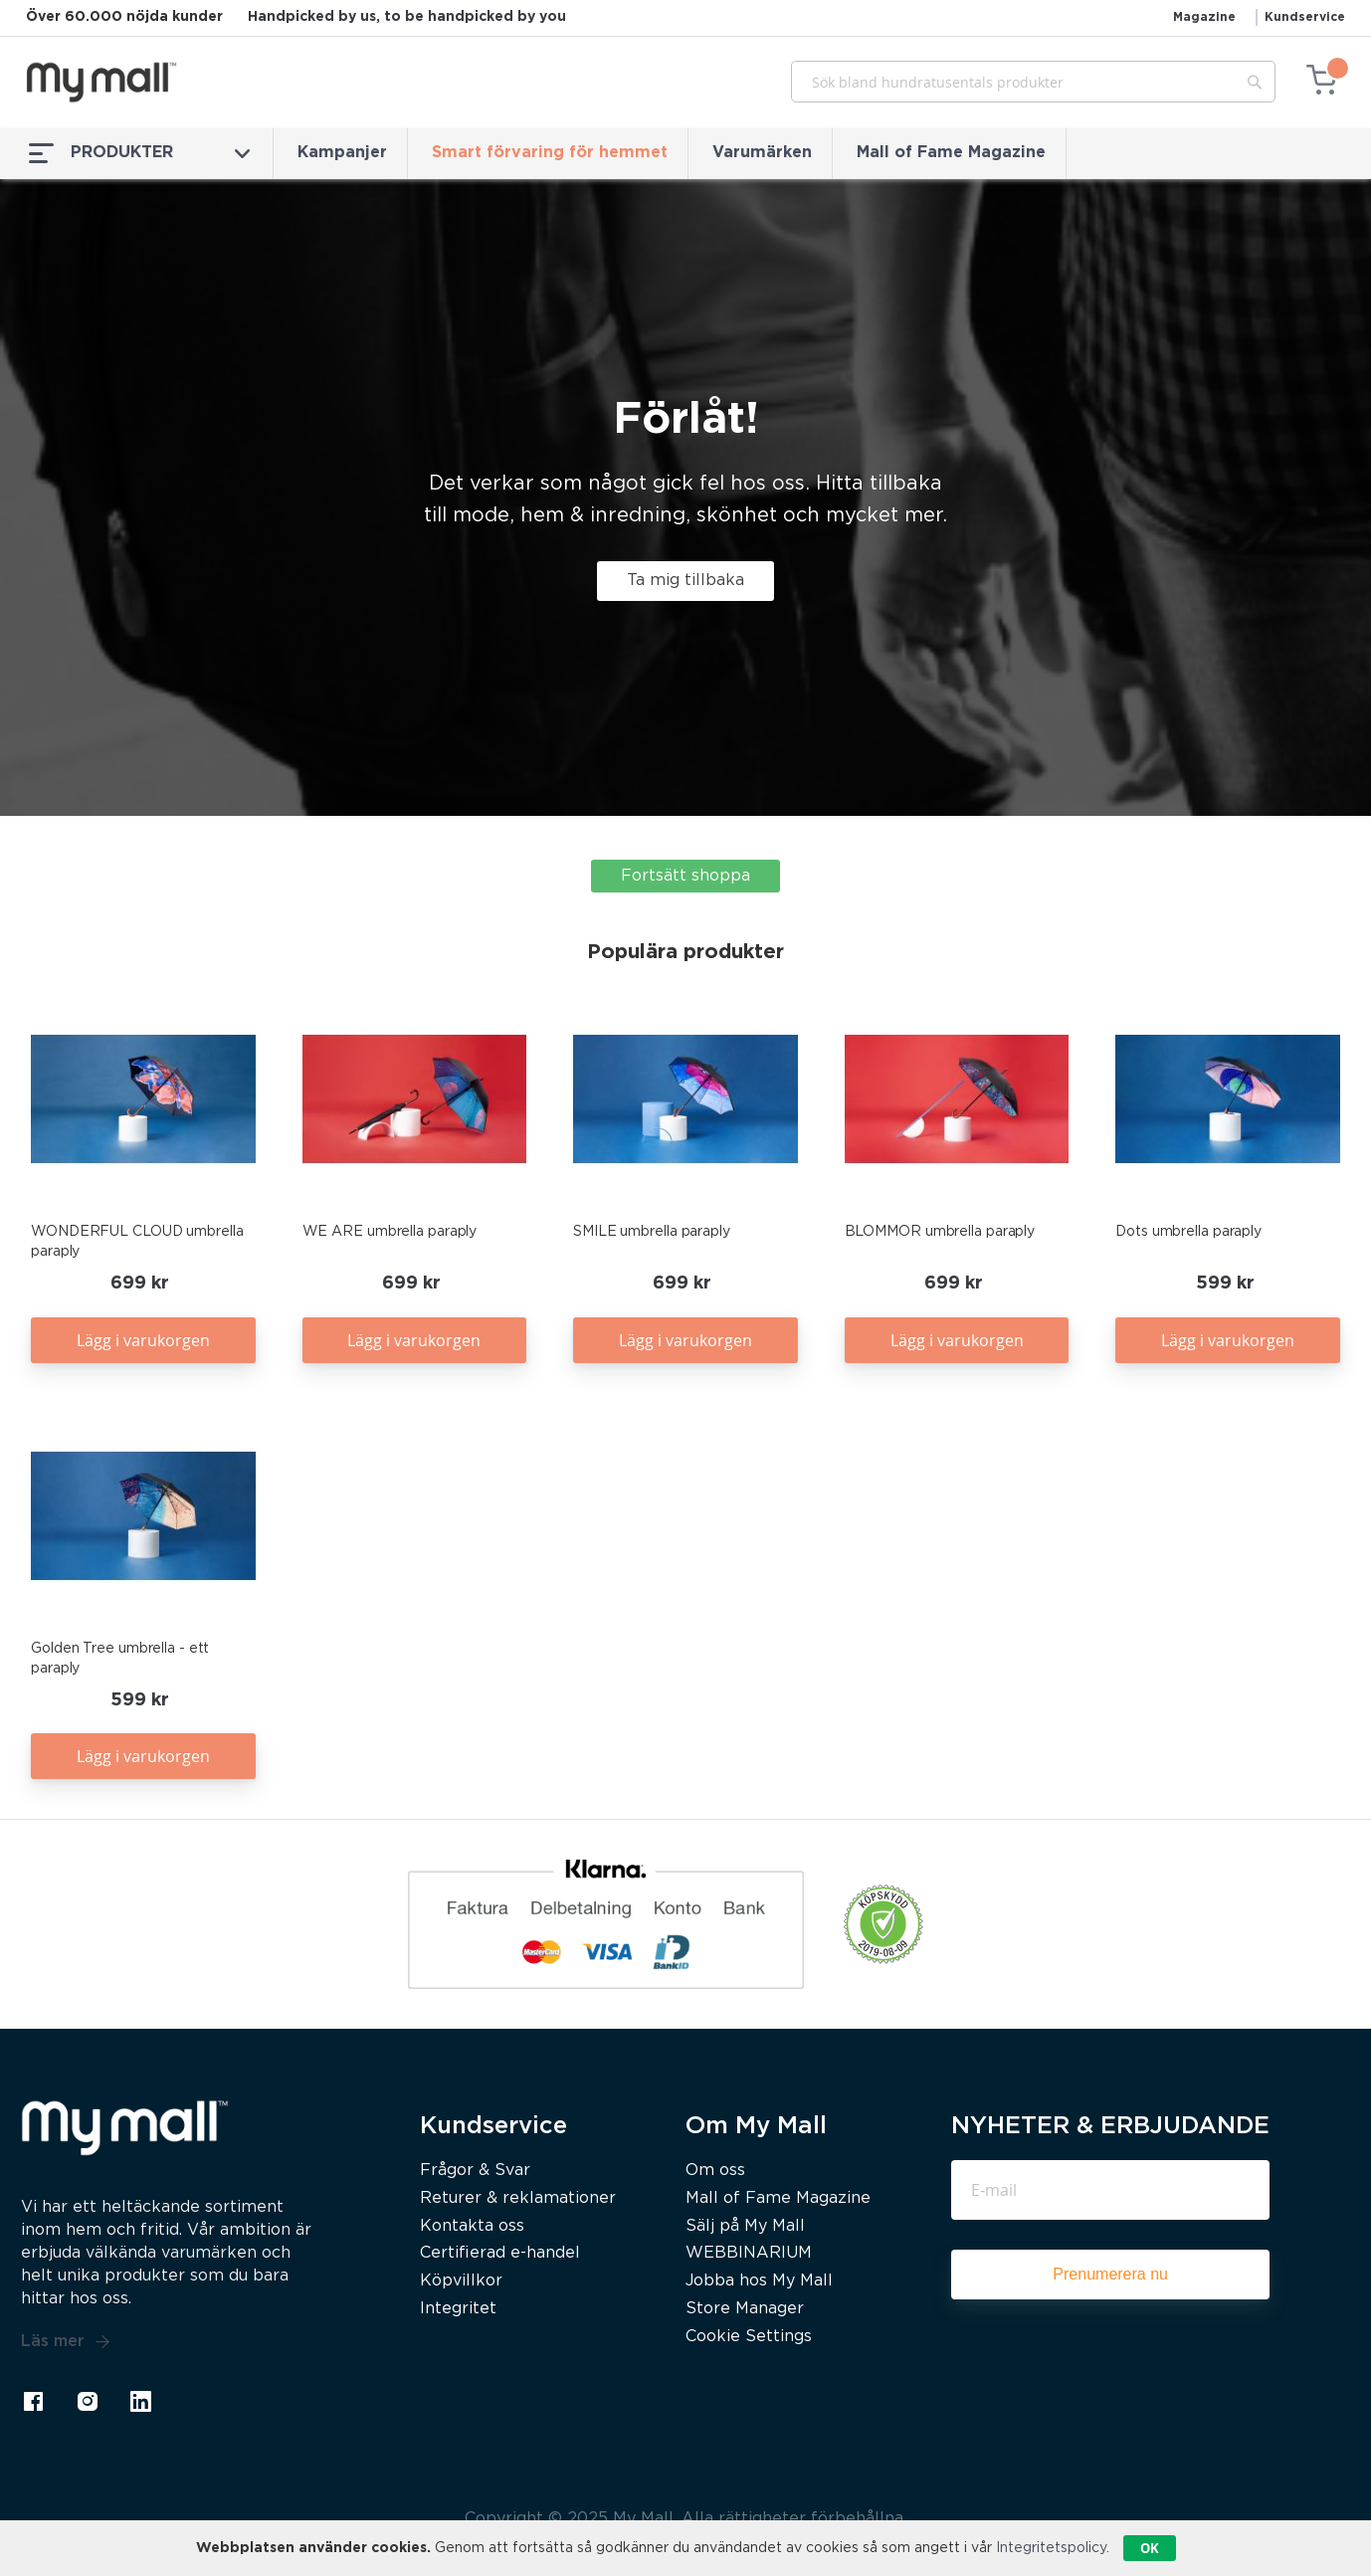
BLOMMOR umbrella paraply (940, 1232)
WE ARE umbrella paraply (390, 1232)
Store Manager (745, 2308)
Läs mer (65, 2342)
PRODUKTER (139, 153)
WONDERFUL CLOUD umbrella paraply (137, 1242)
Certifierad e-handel (500, 2253)
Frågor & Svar (475, 2170)
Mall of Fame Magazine (951, 152)
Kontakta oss (472, 2226)
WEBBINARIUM (749, 2253)
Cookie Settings (749, 2336)
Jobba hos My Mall (759, 2281)
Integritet (458, 2308)
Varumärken (762, 152)
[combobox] (1033, 81)
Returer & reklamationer (518, 2198)
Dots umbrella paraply (1188, 1232)
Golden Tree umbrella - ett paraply (120, 1659)
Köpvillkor (461, 2281)
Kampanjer (342, 152)
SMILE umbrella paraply (651, 1232)
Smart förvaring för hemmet (550, 152)
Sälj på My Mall (745, 2226)
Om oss (715, 2170)
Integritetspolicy (1051, 2548)
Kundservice (1305, 17)
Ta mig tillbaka (685, 580)
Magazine (1204, 17)
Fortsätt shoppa (685, 876)
